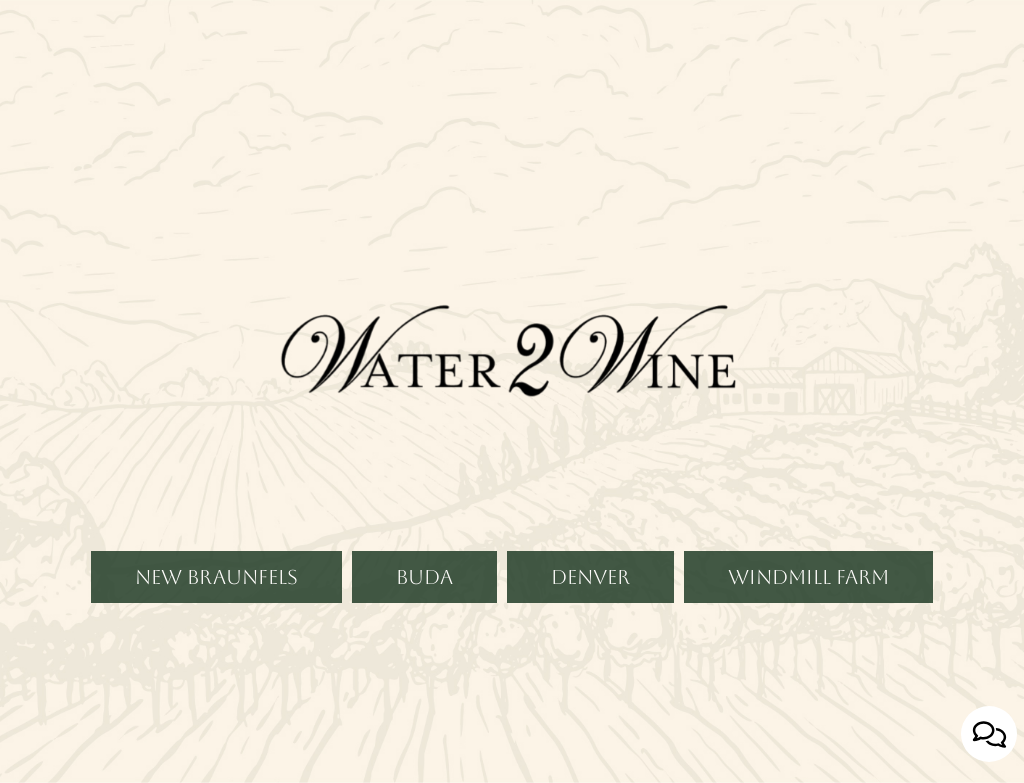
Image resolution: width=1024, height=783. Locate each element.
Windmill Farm (786, 645)
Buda (402, 645)
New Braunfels (194, 645)
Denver (568, 645)
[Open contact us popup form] (989, 734)
